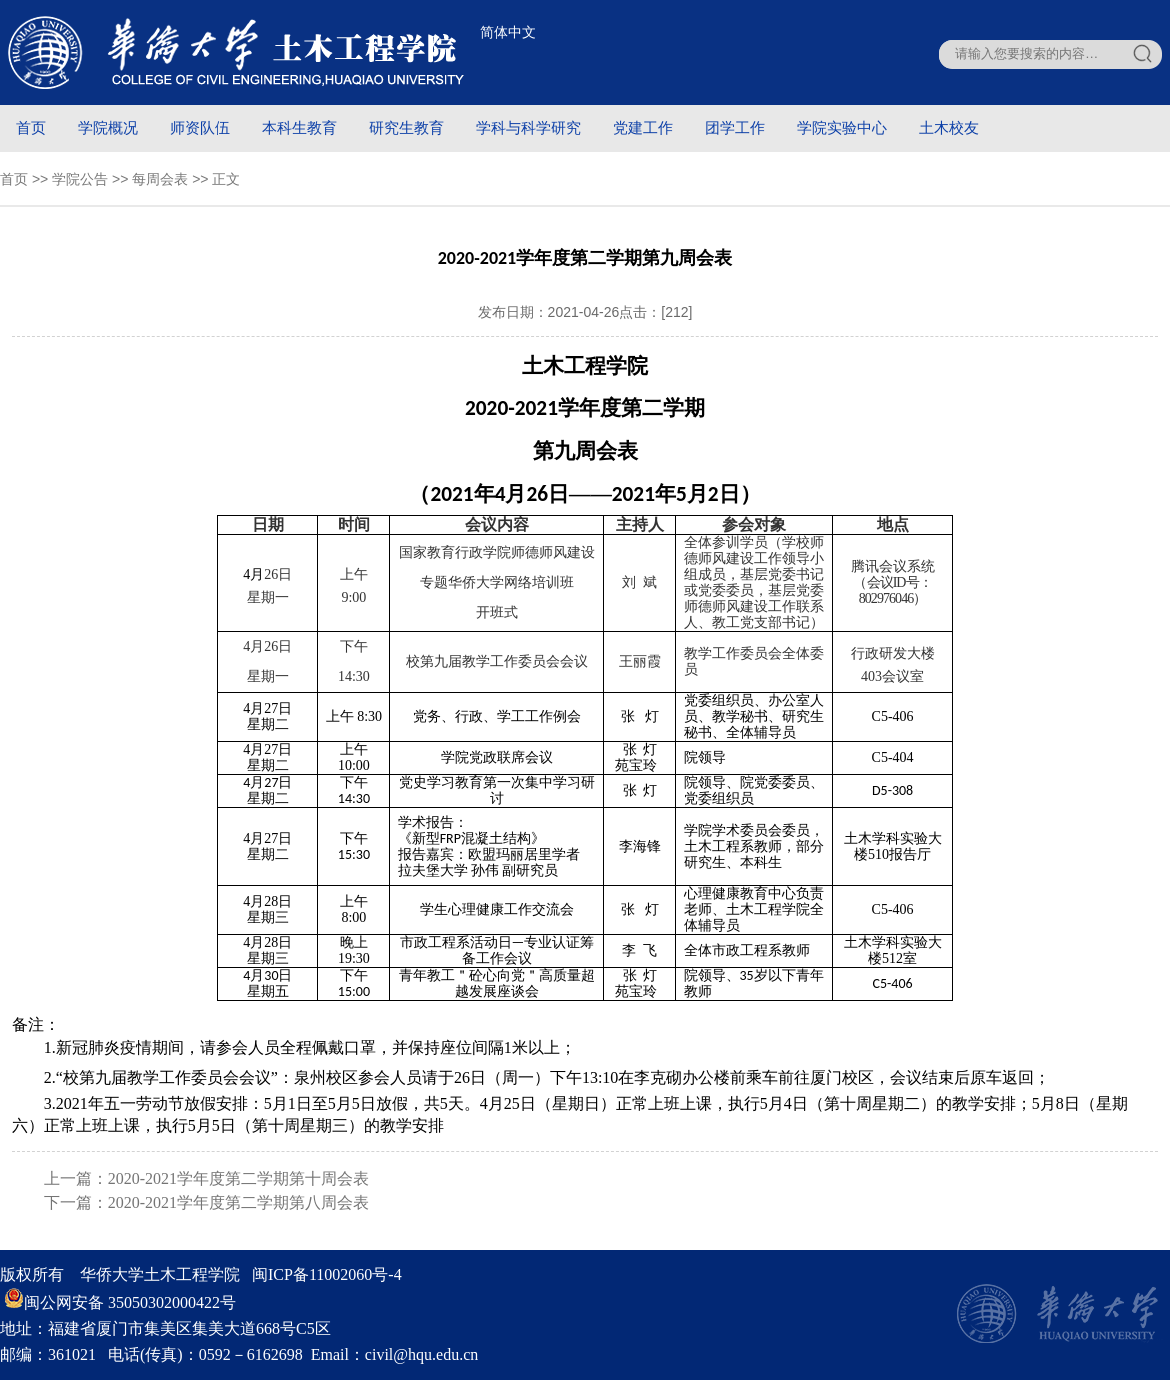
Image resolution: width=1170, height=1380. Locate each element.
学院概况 (108, 127)
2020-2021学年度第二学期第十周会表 (238, 1178)
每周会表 (160, 179)
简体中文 (508, 32)
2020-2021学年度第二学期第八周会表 (238, 1202)
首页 (31, 127)
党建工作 (643, 127)
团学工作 (735, 127)
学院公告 (80, 179)
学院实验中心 (842, 127)
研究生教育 (406, 127)
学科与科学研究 (528, 127)
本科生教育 (299, 127)
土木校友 (949, 127)
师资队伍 (200, 127)
